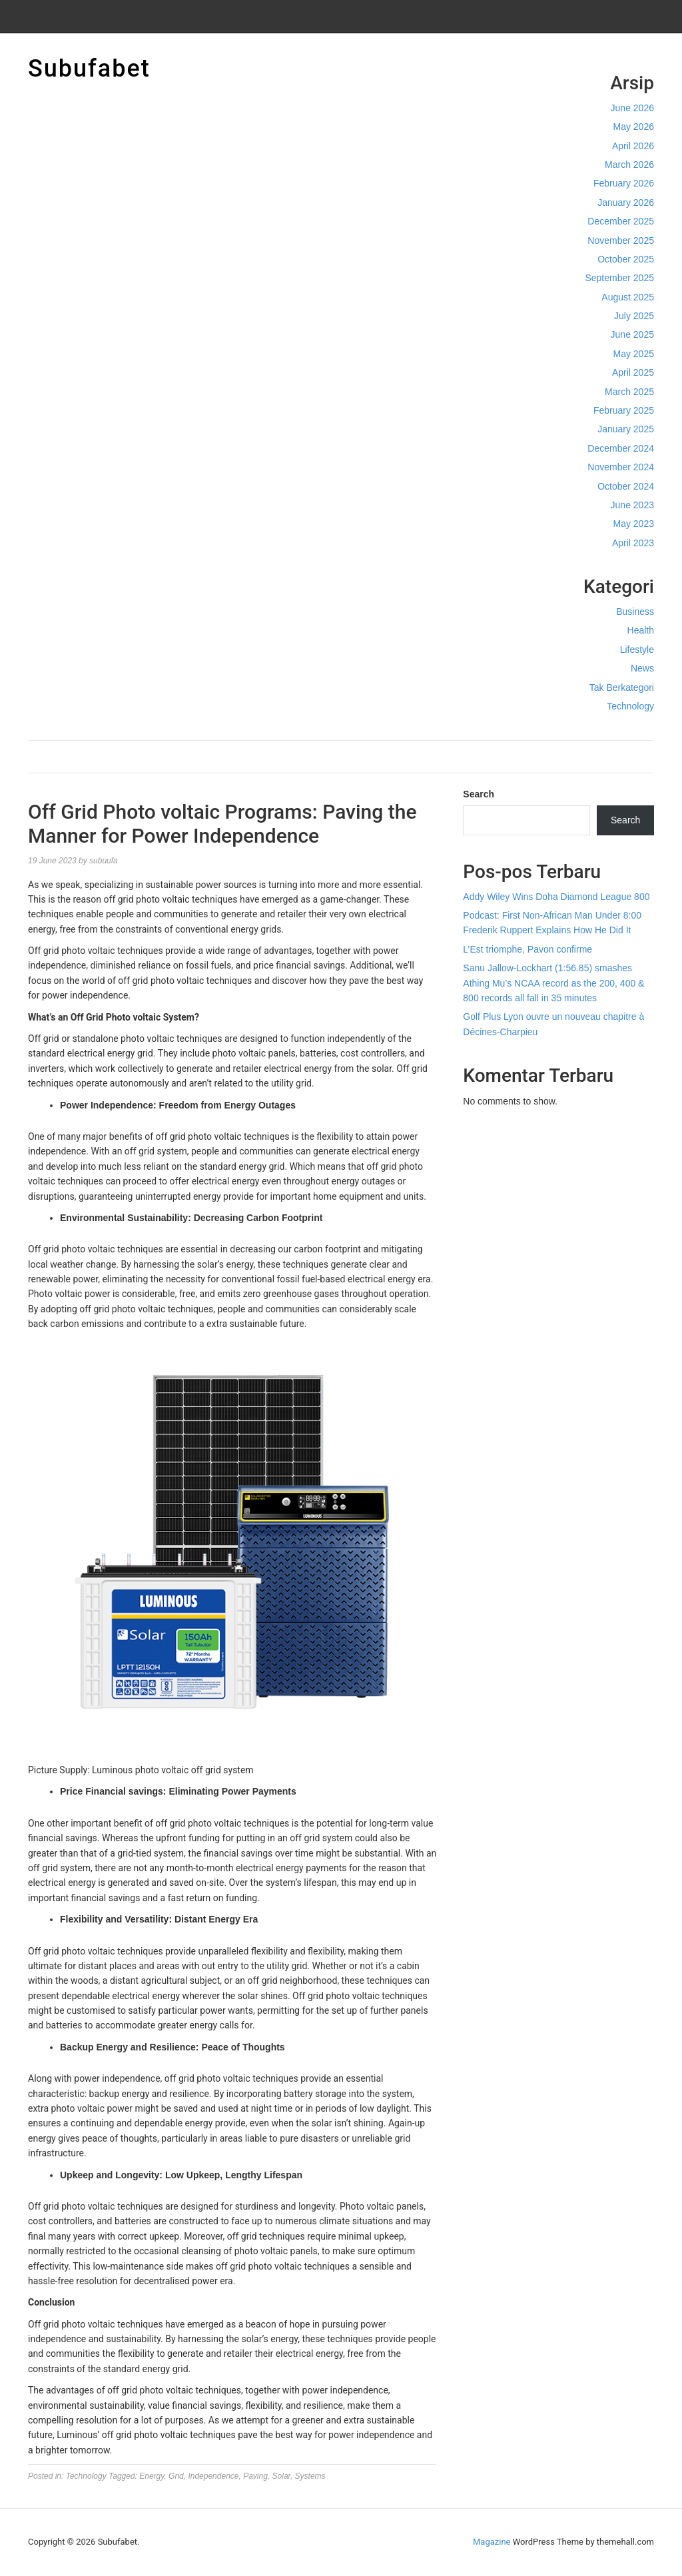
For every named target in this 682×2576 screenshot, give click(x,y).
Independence (213, 2476)
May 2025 (633, 353)
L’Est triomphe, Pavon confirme (527, 949)
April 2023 (633, 543)
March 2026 (629, 164)
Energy (151, 2476)
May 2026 (633, 126)
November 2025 (620, 240)
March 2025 (629, 391)
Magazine (491, 2542)
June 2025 (632, 334)
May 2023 (633, 523)
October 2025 (625, 259)
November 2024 (620, 467)
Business (635, 611)
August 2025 (627, 297)
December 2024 (620, 448)
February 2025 (623, 410)
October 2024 (625, 486)
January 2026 (625, 202)
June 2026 (632, 108)
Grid (176, 2476)
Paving (255, 2476)
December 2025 (620, 221)
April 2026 (633, 146)
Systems (310, 2476)
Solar (281, 2476)
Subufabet (89, 69)
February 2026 (623, 183)
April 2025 (633, 372)
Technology (630, 706)
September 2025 (619, 277)
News (642, 668)
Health (640, 630)
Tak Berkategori (621, 687)
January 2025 (625, 429)
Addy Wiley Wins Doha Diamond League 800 (556, 896)
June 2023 (632, 505)
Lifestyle (637, 649)
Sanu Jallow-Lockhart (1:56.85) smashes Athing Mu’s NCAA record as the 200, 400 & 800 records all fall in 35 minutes (553, 983)
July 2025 (634, 315)
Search (478, 794)
